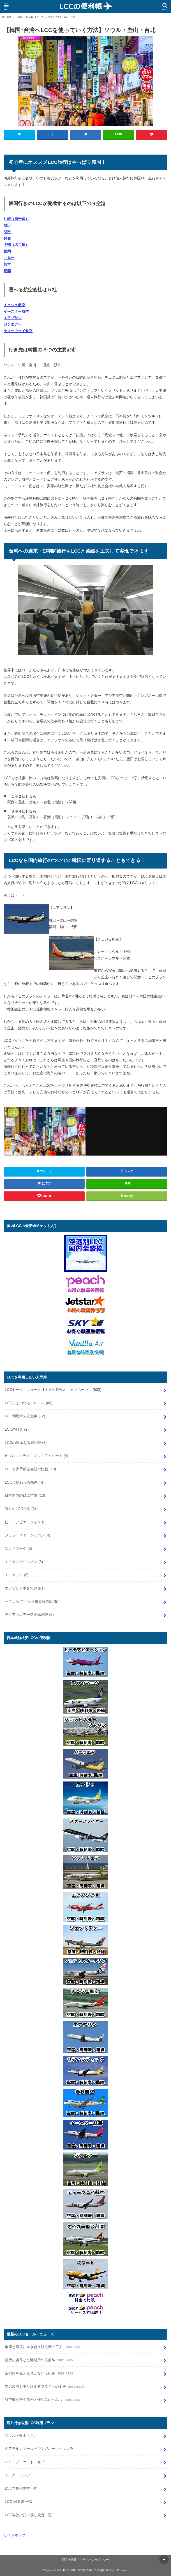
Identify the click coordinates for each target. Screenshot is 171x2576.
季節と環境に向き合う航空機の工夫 (43, 2346)
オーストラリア (17, 2475)
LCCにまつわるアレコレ (28, 1403)
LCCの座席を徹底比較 (26, 1443)
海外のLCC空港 (20, 1509)
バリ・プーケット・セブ (24, 2462)
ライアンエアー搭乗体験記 (29, 1614)
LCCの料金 (17, 1429)
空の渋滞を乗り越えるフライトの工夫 (45, 2386)
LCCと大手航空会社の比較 (30, 1469)
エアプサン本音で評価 (25, 1588)
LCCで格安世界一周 (21, 2488)
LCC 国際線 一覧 (18, 2502)
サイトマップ (14, 2535)
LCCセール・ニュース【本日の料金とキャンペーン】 (53, 1390)
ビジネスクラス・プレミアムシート (36, 1456)
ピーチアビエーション (25, 1522)
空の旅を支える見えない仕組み (39, 2373)
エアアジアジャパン (24, 1561)
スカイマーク (18, 1548)
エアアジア (16, 1575)
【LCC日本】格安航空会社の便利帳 (83, 2570)
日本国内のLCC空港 (25, 1495)
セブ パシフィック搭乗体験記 (31, 1601)
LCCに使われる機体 (24, 1482)
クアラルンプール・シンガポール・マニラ (39, 2448)
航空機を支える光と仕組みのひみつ (43, 2399)
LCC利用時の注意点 (25, 1416)
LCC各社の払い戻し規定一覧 (28, 2515)
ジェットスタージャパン (27, 1535)
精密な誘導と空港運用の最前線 (39, 2359)
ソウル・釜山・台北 (21, 2435)
